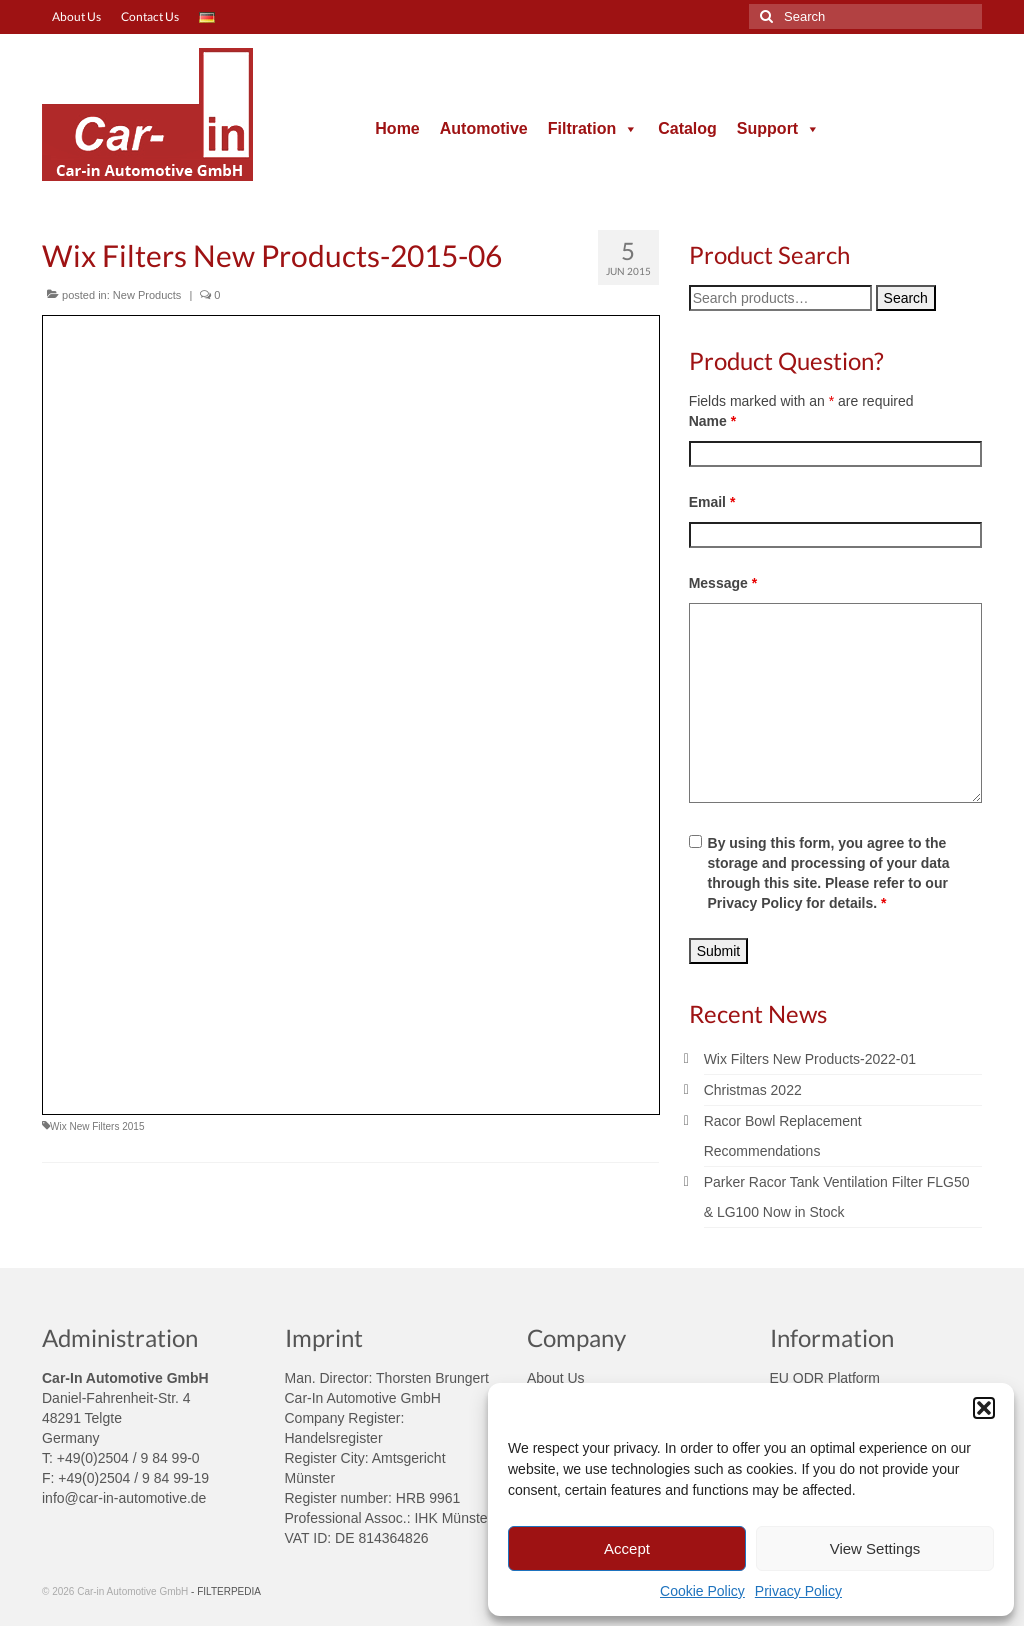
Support (778, 128)
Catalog (687, 128)
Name (712, 421)
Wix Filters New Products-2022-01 (810, 1059)
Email (712, 502)
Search (906, 298)
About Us (556, 1378)
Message (723, 583)
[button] (984, 1408)
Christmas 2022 (753, 1090)
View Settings (875, 1548)
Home (397, 128)
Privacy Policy (798, 1591)
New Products (147, 295)
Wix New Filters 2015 (97, 1126)
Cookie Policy (702, 1591)
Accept (627, 1548)
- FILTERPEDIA (226, 1591)
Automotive (484, 128)
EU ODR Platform (825, 1378)
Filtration (593, 128)
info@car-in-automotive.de (124, 1498)
